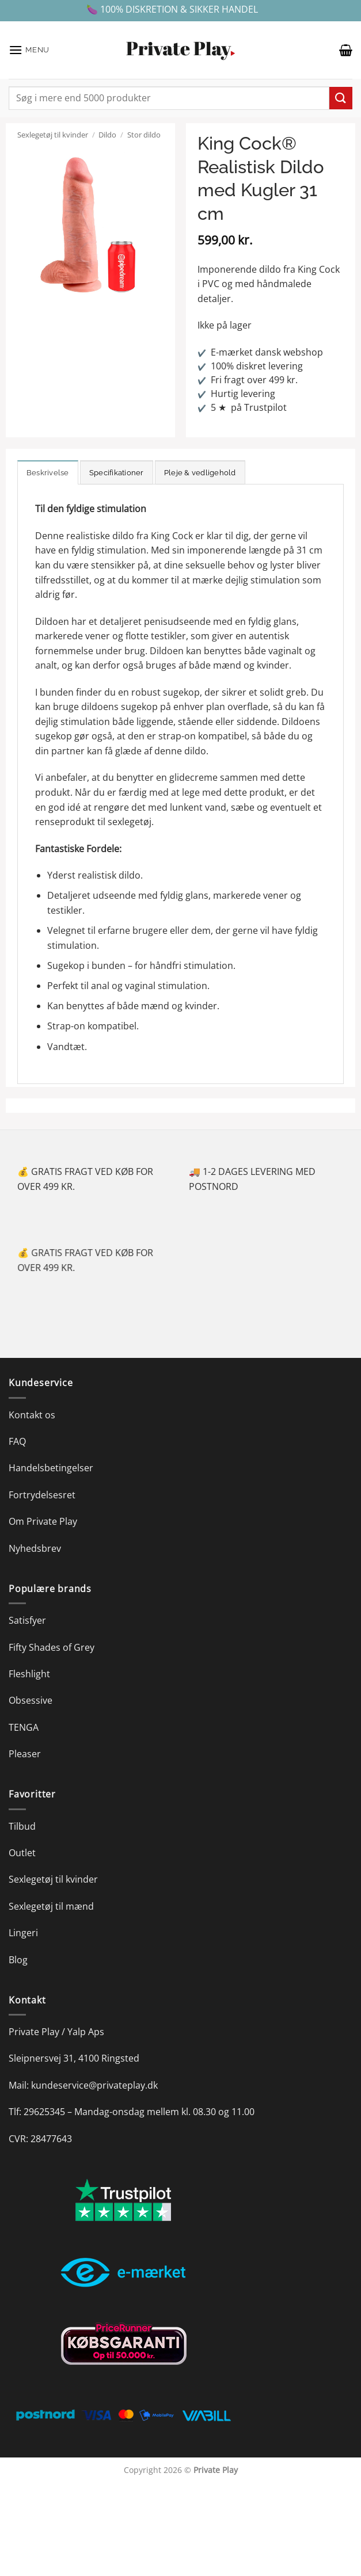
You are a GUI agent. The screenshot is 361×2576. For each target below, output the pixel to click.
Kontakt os (32, 1415)
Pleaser (25, 1753)
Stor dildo (144, 134)
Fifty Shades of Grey (51, 1647)
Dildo (107, 134)
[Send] (340, 98)
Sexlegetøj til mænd (51, 1906)
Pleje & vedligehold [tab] (200, 472)
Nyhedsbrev (35, 1548)
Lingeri (23, 1932)
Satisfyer (27, 1620)
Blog (18, 1959)
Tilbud (22, 1826)
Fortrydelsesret (42, 1495)
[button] (29, 50)
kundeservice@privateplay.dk (94, 2085)
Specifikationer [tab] (116, 472)
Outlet (22, 1852)
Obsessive (30, 1700)
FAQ (17, 1441)
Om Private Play (43, 1521)
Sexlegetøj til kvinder (52, 134)
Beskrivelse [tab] (47, 472)
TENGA (24, 1727)
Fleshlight (29, 1673)
